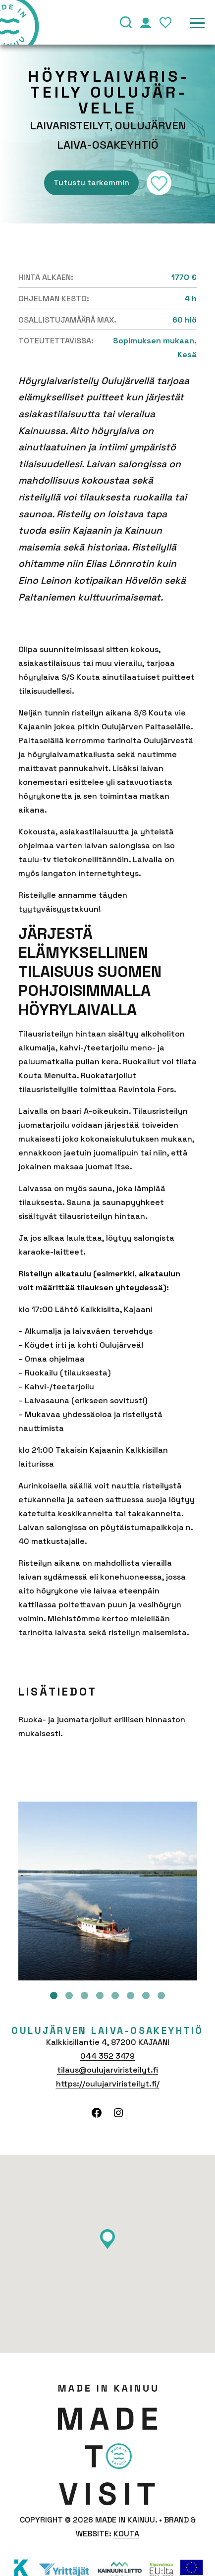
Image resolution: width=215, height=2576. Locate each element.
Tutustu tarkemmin (91, 182)
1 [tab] (53, 1995)
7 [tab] (146, 1995)
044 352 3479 (107, 2056)
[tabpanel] (107, 1891)
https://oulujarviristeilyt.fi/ (108, 2084)
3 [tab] (84, 1995)
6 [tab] (130, 1995)
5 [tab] (115, 1995)
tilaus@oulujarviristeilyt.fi (107, 2070)
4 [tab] (100, 1995)
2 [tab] (69, 1995)
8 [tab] (161, 1995)
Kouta (126, 2533)
